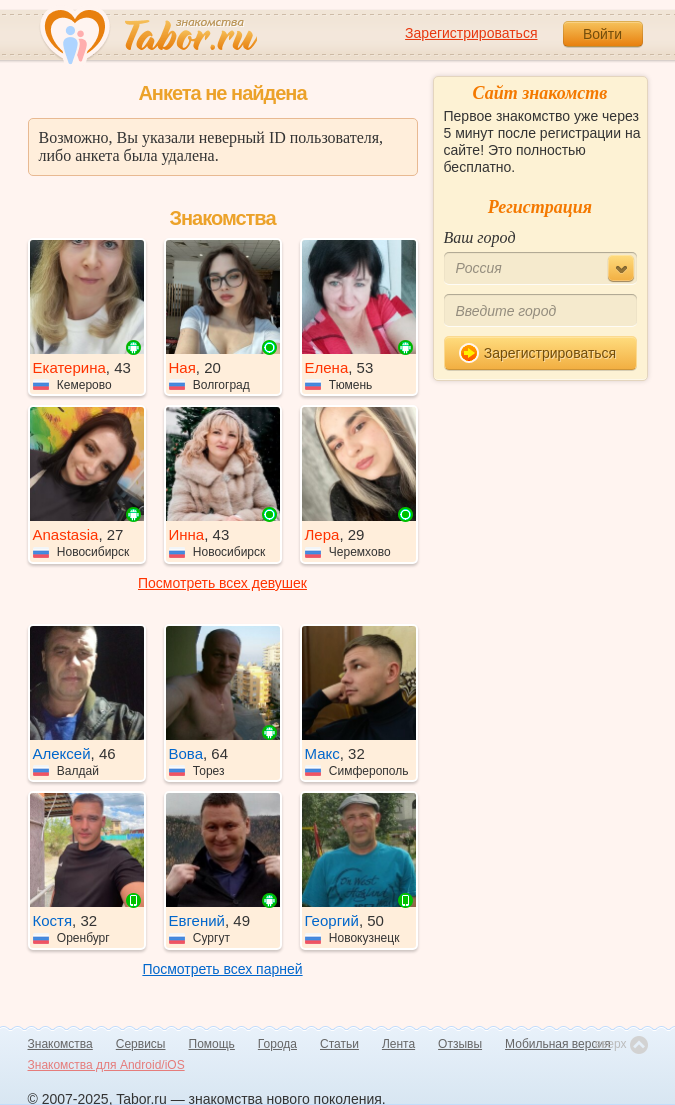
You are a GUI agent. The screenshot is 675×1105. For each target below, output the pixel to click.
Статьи (339, 1044)
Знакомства (60, 1044)
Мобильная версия (558, 1044)
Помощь (212, 1044)
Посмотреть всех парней (222, 969)
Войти (602, 34)
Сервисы (141, 1044)
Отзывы (460, 1044)
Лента (398, 1044)
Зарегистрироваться (471, 33)
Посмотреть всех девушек (222, 583)
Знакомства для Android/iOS (106, 1065)
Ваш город (480, 237)
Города (277, 1044)
